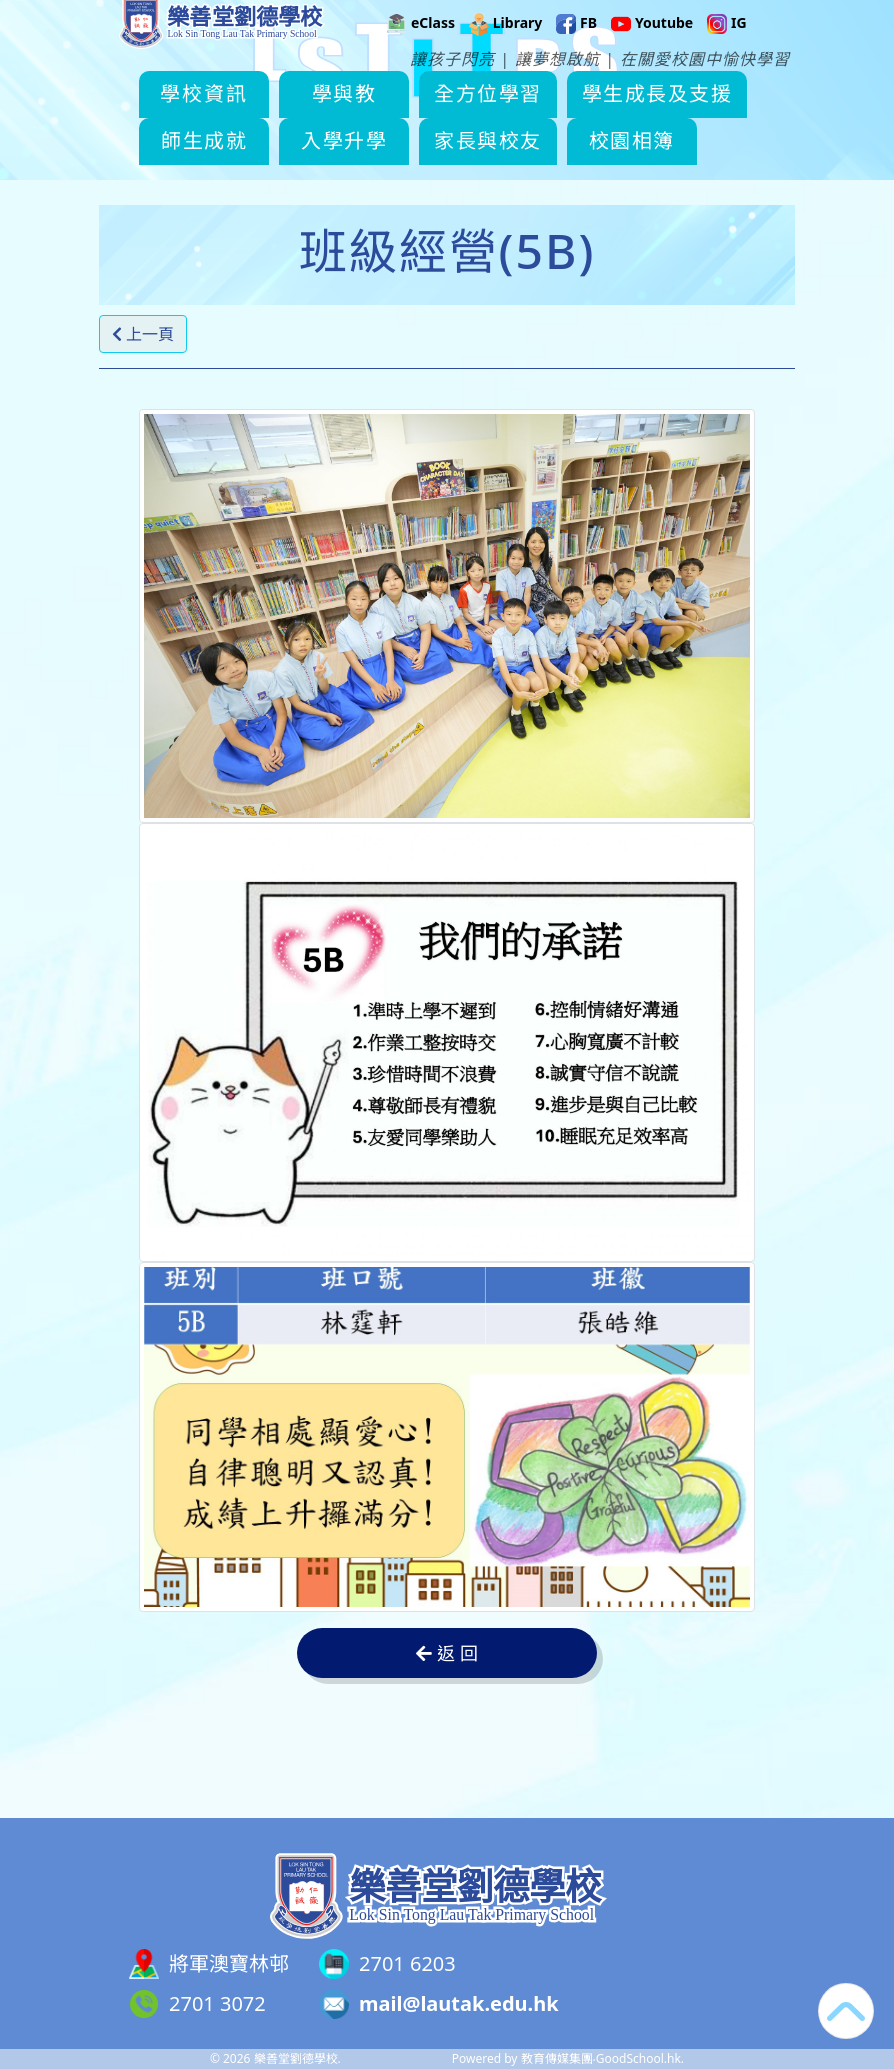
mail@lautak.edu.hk (459, 2003)
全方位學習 (522, 118)
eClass (421, 45)
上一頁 (143, 334)
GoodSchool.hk (638, 2058)
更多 (670, 118)
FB (576, 45)
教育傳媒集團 (557, 2058)
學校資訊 (238, 118)
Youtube (652, 45)
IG (726, 45)
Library (505, 45)
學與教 (378, 118)
